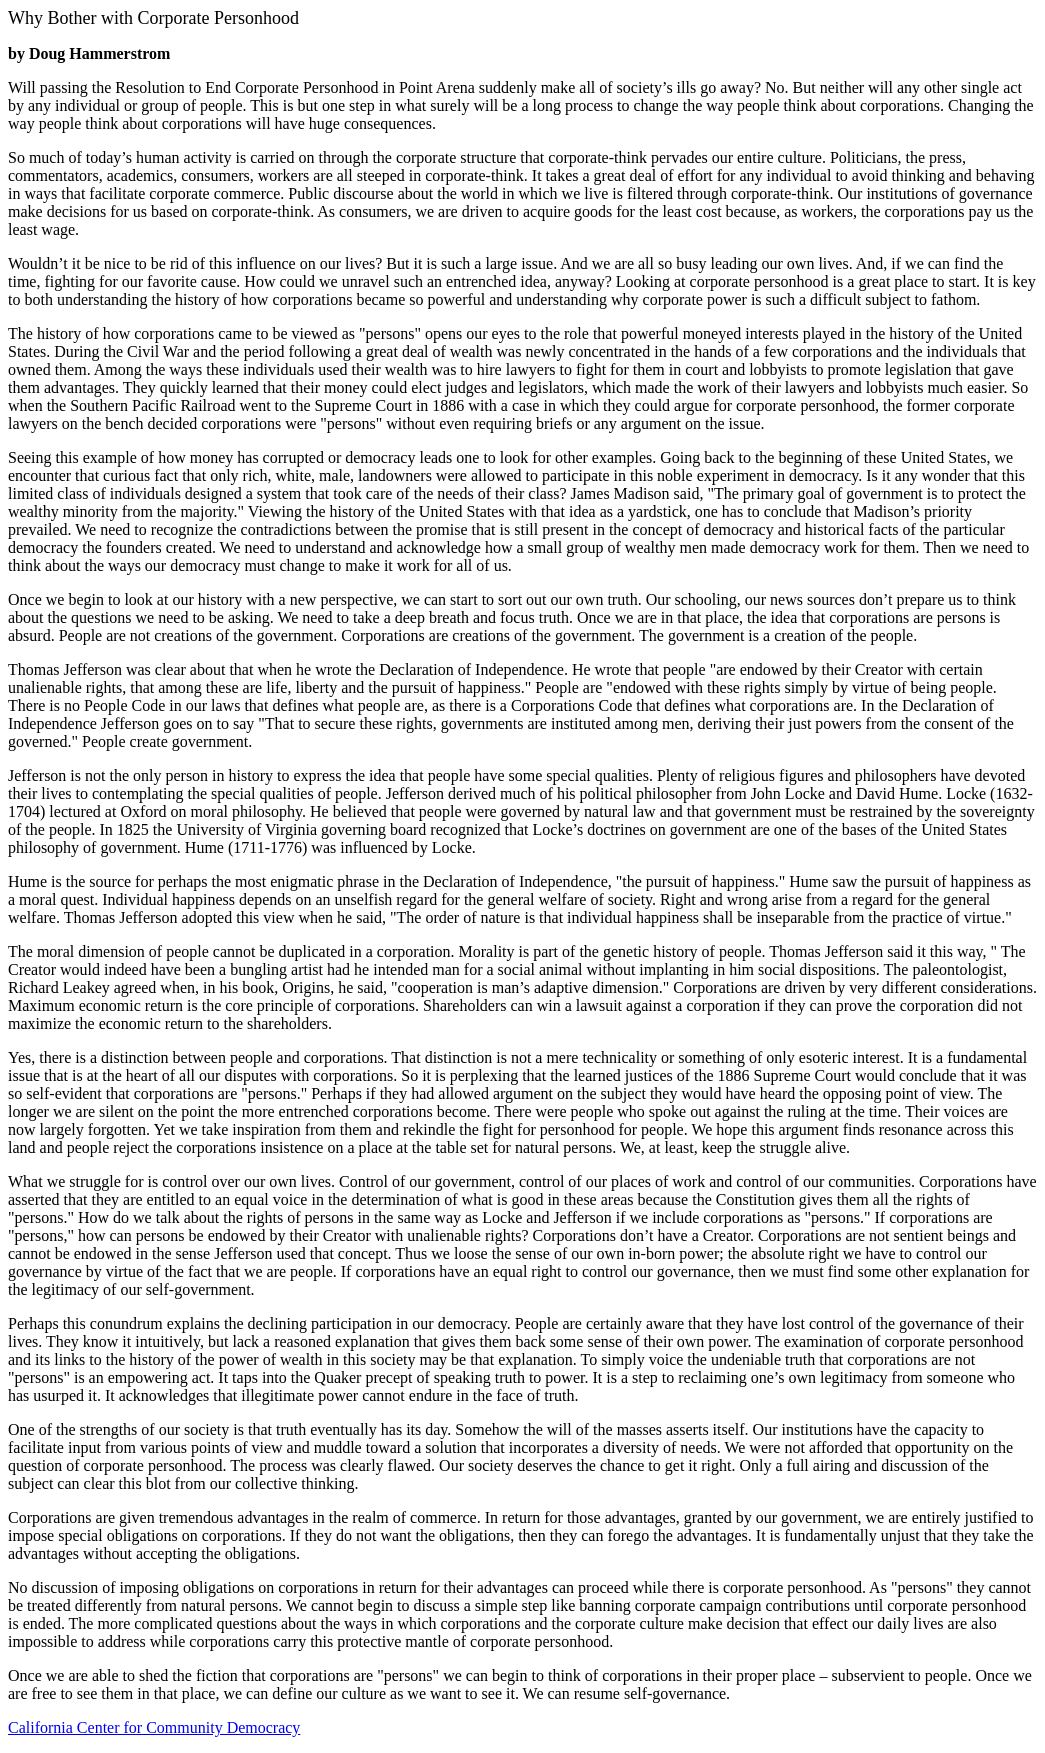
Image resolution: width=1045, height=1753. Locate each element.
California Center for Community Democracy (154, 1727)
